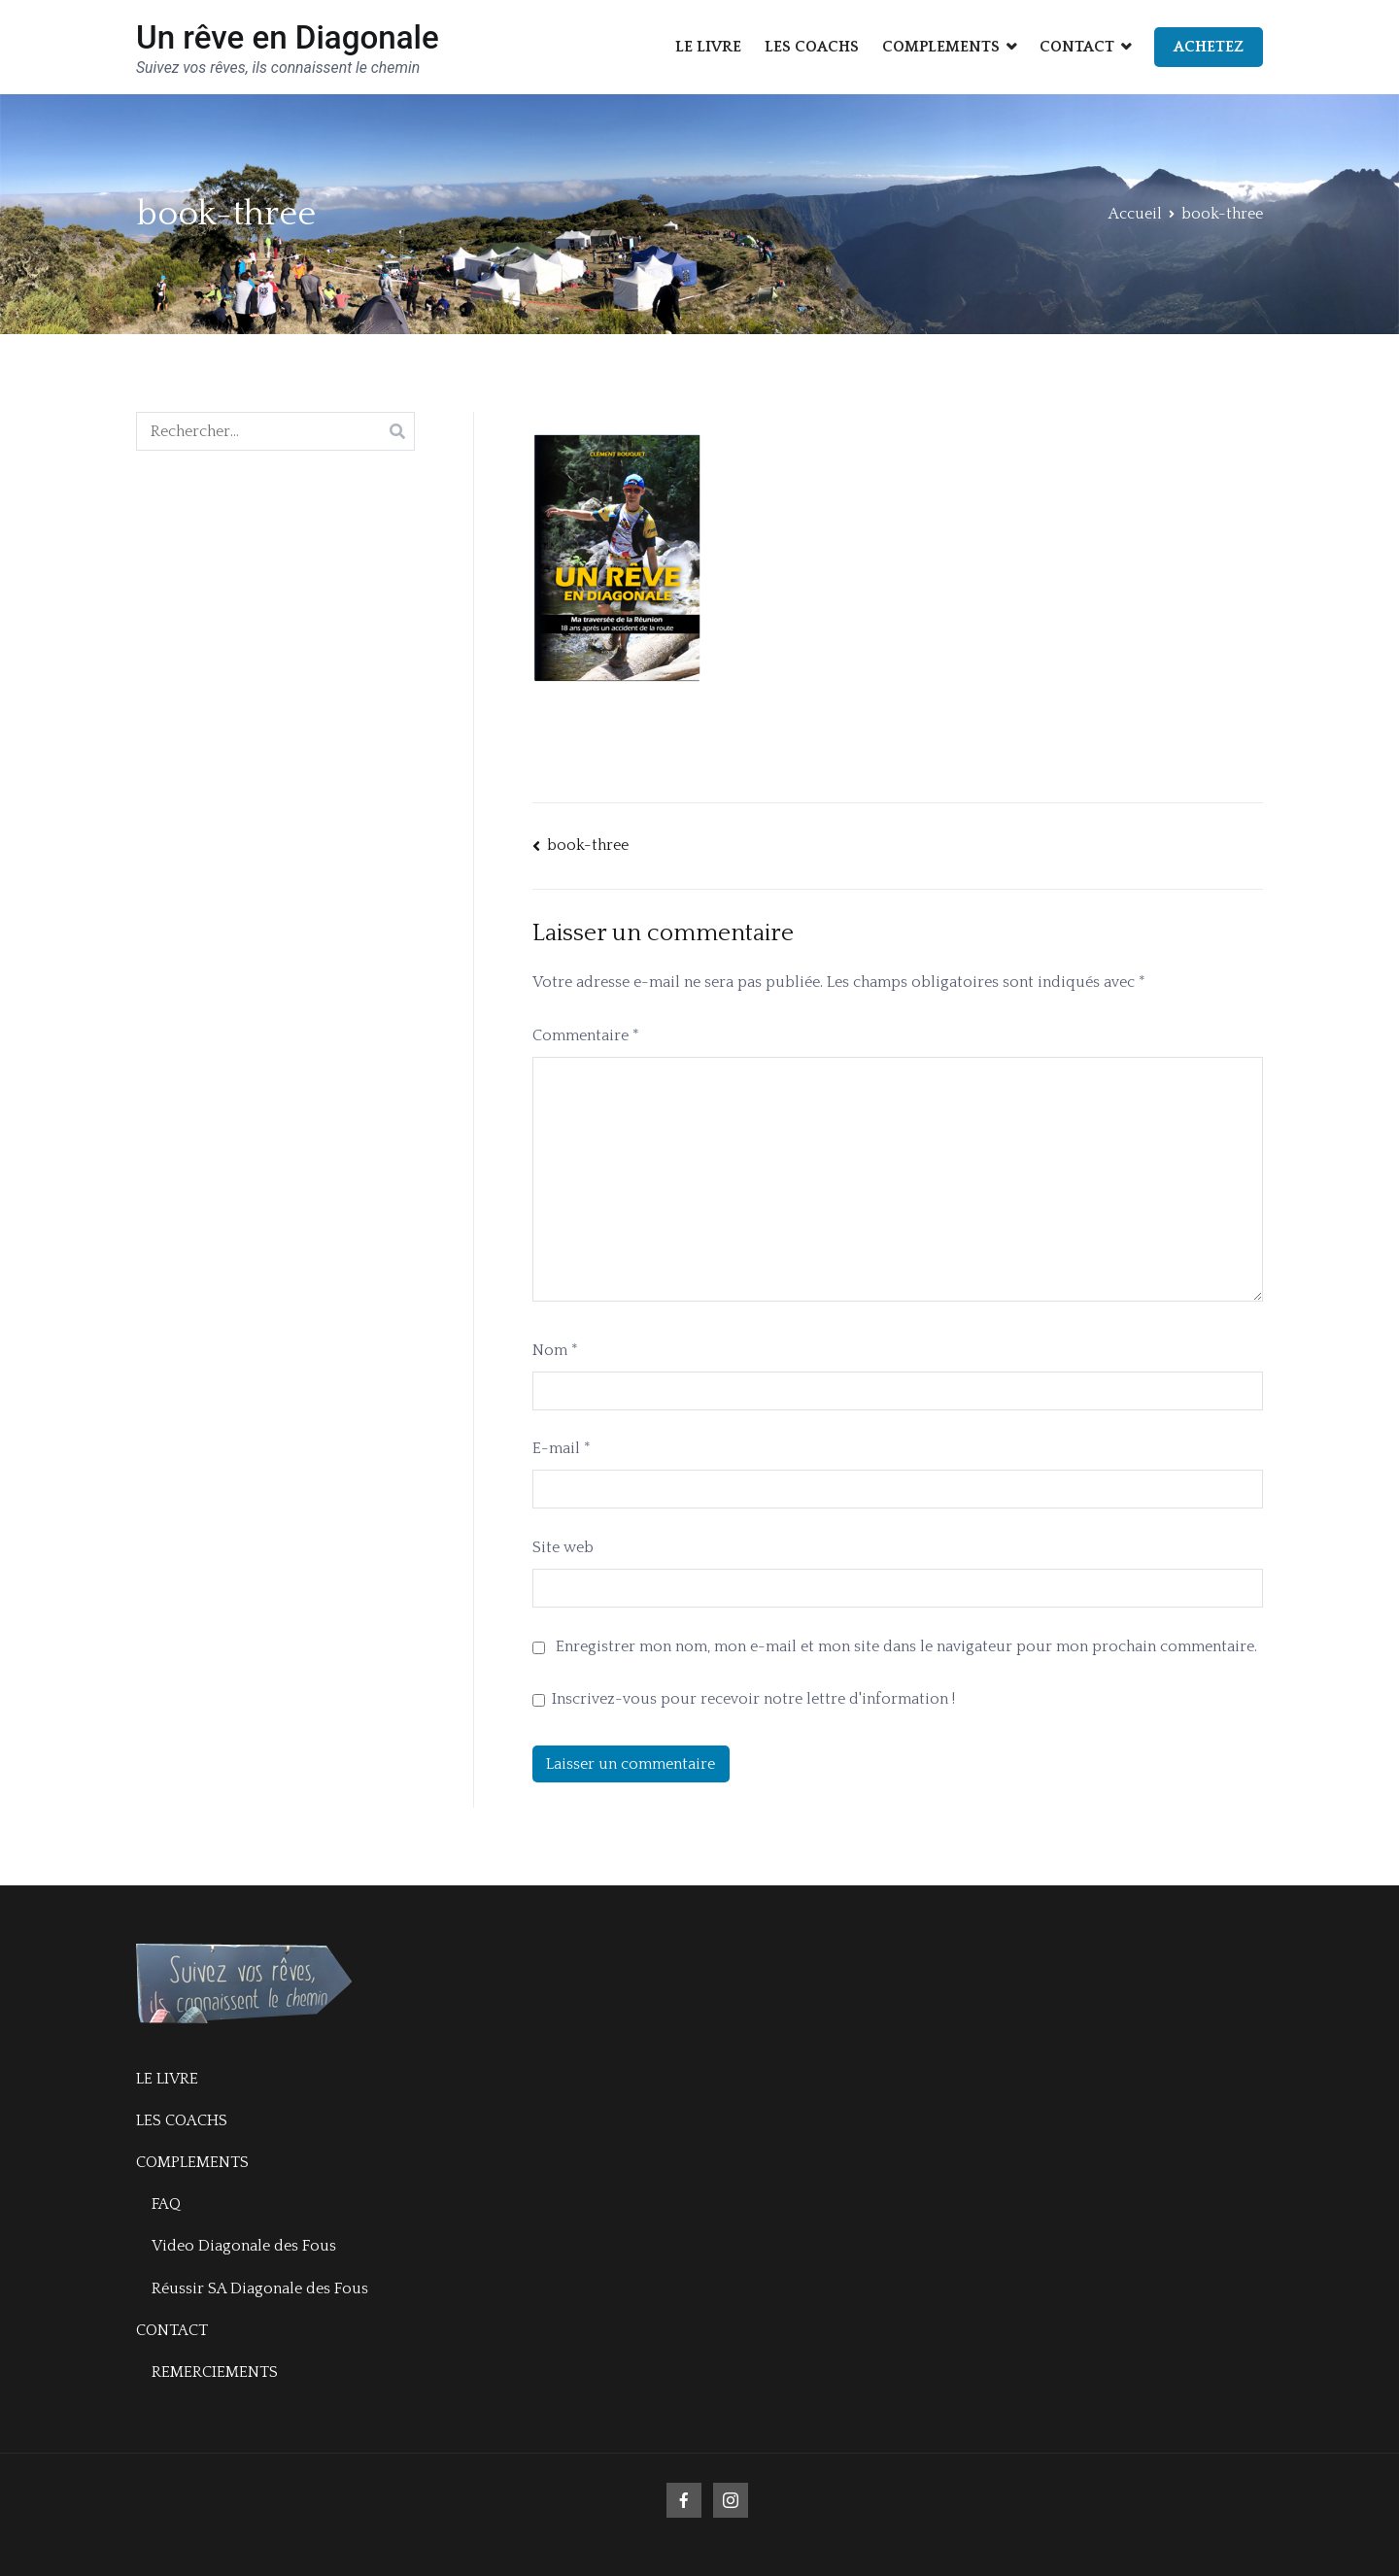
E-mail (561, 1448)
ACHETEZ (1209, 46)
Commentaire (585, 1035)
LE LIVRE (708, 46)
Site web (563, 1547)
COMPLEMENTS (941, 46)
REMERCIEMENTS (215, 2372)
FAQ (166, 2204)
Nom (555, 1350)
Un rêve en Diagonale (287, 37)
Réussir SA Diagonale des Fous (260, 2288)
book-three (588, 845)
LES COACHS (812, 46)
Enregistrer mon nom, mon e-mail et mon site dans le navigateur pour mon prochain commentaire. (906, 1646)
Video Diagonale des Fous (244, 2245)
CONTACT (1077, 46)
